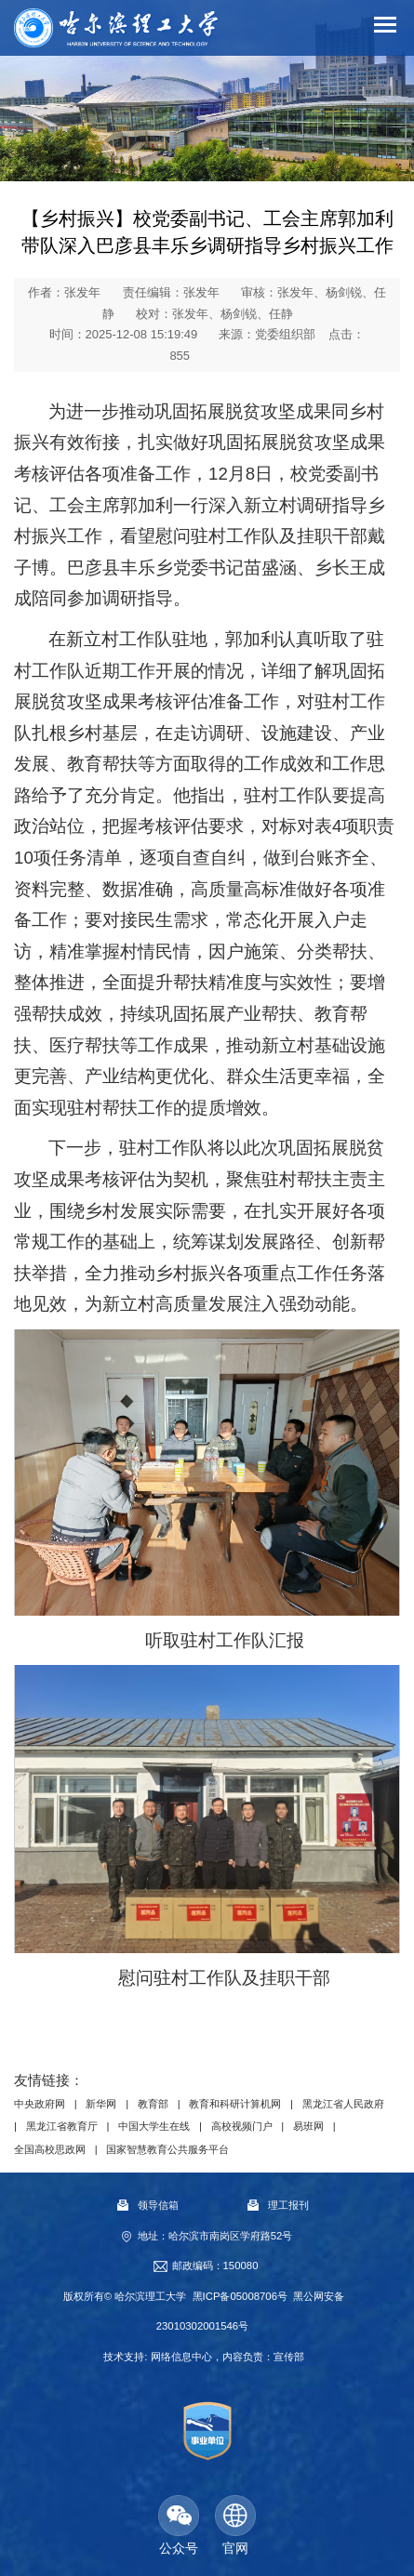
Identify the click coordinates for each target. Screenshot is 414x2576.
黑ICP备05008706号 (240, 2296)
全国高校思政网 (50, 2149)
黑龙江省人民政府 (343, 2103)
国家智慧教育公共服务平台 (167, 2149)
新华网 (101, 2103)
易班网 (308, 2126)
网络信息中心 (181, 2356)
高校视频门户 (242, 2126)
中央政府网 (39, 2103)
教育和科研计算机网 (235, 2103)
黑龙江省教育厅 (62, 2126)
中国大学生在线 (154, 2126)
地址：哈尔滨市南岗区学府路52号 (215, 2235)
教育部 (153, 2103)
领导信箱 (148, 2205)
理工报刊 (278, 2205)
